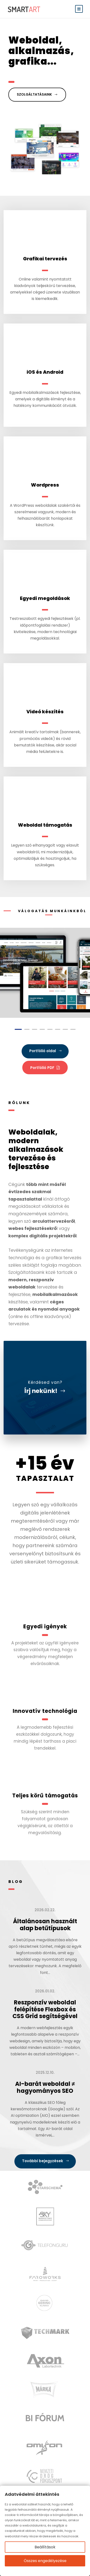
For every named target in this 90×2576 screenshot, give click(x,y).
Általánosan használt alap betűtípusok (45, 1924)
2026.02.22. (45, 1909)
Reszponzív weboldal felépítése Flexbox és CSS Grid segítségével (45, 2009)
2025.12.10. (45, 2072)
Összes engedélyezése (45, 2561)
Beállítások (45, 2547)
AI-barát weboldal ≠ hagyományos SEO (45, 2087)
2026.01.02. (45, 1991)
